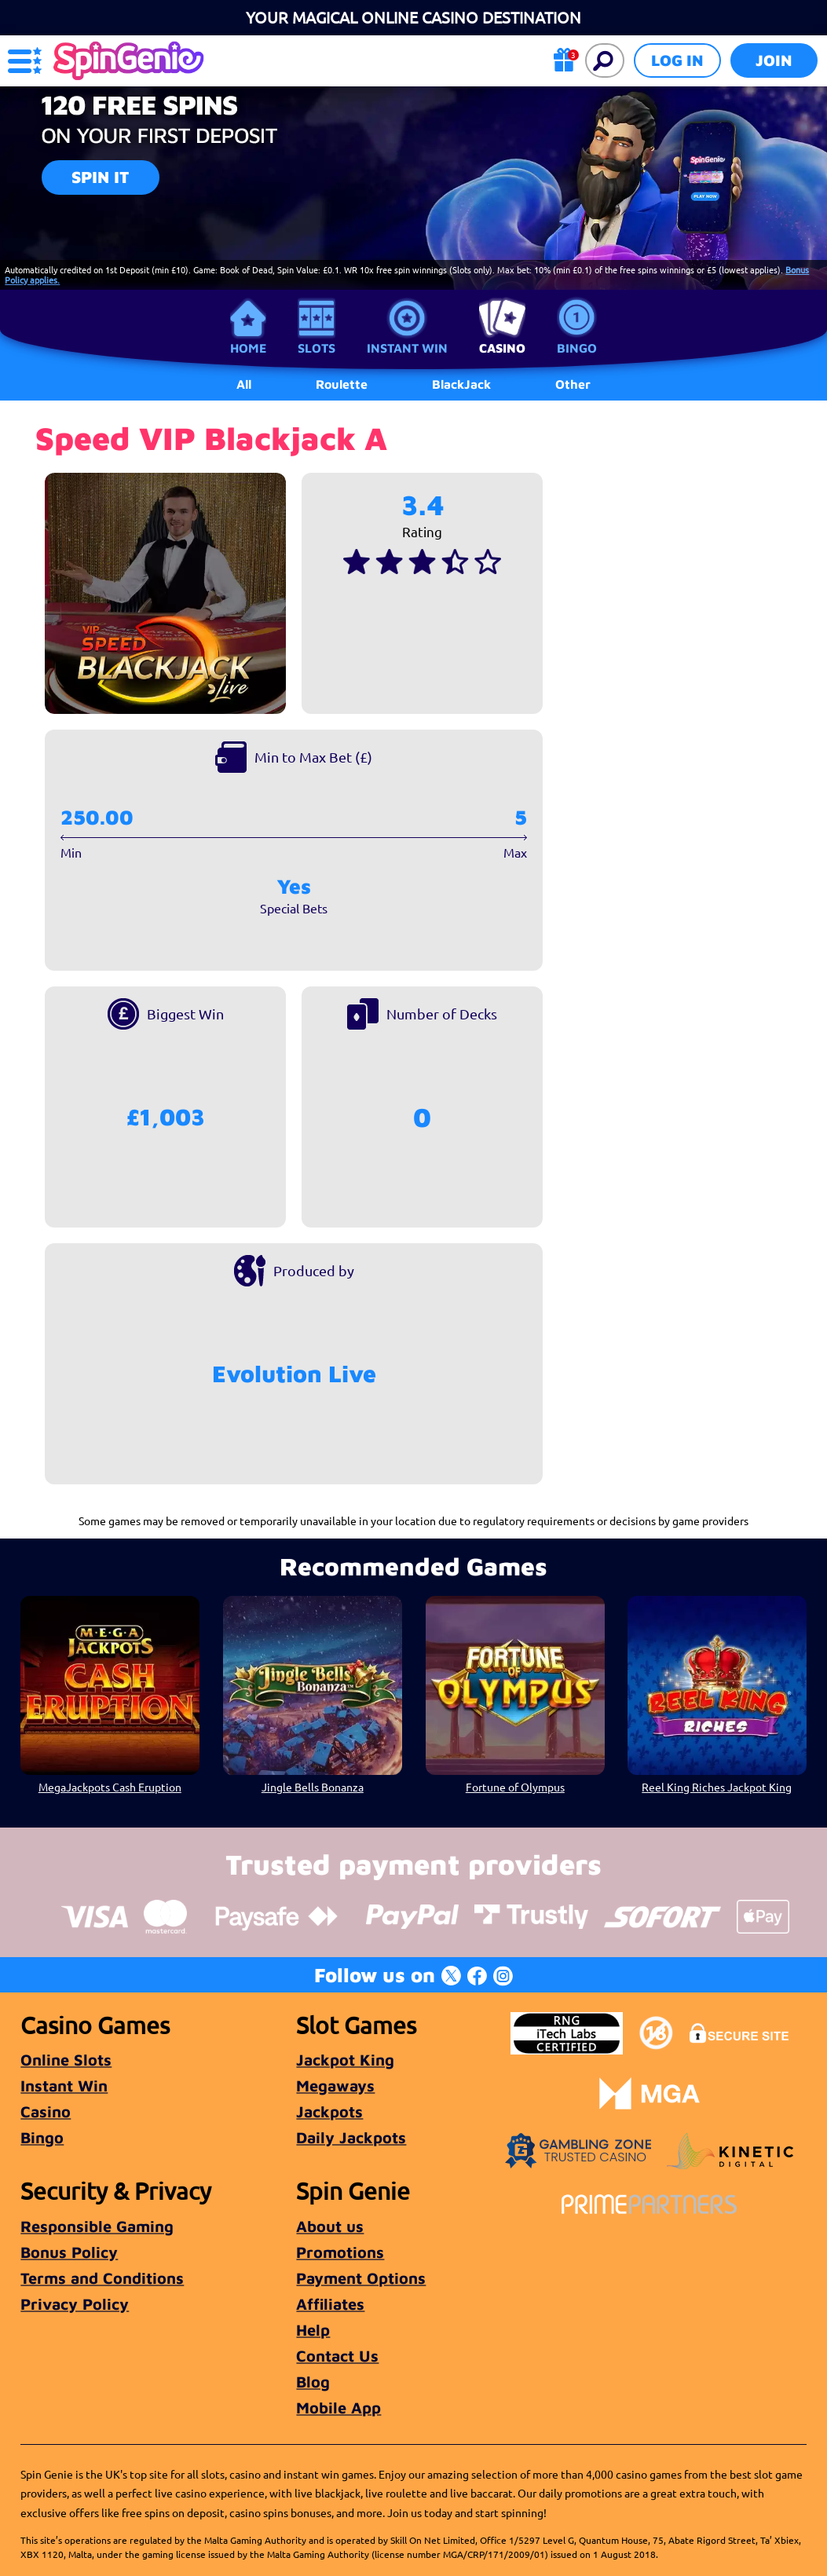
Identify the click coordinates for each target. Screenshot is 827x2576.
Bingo (577, 348)
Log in (677, 60)
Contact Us (337, 2356)
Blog (313, 2382)
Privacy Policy (74, 2304)
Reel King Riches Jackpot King (717, 1787)
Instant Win (407, 348)
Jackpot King (345, 2060)
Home (248, 348)
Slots (316, 348)
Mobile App (338, 2408)
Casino (502, 348)
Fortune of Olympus (514, 1787)
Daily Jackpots (351, 2137)
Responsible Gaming (97, 2226)
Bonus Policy (69, 2252)
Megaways (335, 2086)
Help (313, 2330)
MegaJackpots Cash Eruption (109, 1787)
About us (330, 2226)
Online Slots (66, 2060)
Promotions (340, 2252)
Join (774, 60)
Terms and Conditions (102, 2278)
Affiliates (330, 2304)
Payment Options (361, 2278)
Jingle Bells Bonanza (313, 1787)
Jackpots (329, 2111)
